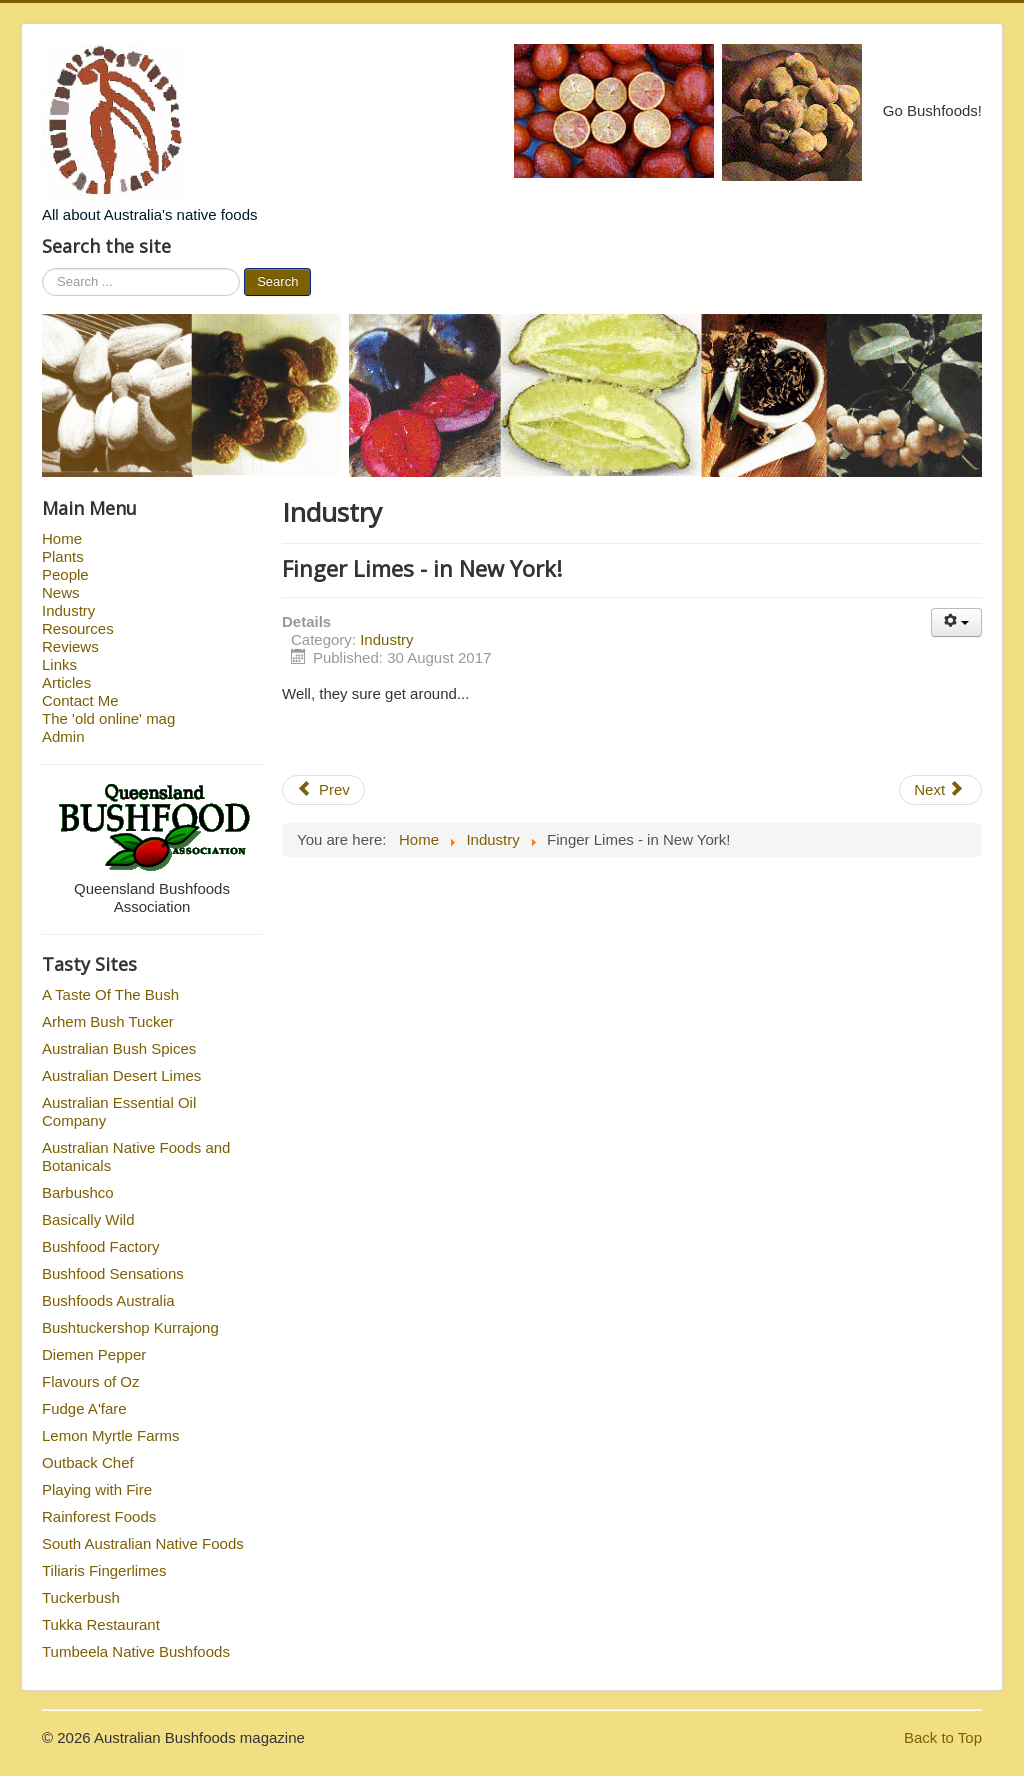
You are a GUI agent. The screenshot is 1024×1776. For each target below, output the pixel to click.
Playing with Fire (97, 1489)
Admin (63, 736)
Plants (63, 556)
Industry (68, 610)
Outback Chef (88, 1462)
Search (277, 281)
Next (938, 789)
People (65, 574)
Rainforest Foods (99, 1516)
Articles (66, 682)
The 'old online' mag (108, 718)
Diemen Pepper (94, 1354)
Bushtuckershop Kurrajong (130, 1327)
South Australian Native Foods (143, 1543)
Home (62, 538)
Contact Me (80, 700)
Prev (323, 789)
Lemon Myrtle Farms (111, 1435)
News (61, 592)
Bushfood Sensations (113, 1273)
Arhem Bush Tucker (108, 1021)
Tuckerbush (81, 1597)
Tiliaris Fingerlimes (104, 1570)
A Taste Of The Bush (110, 994)
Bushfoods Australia (108, 1300)
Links (59, 664)
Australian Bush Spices (119, 1048)
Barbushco (78, 1192)
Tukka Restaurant (101, 1624)
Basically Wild (88, 1219)
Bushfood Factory (101, 1246)
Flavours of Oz (91, 1381)
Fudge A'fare (84, 1408)
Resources (78, 628)
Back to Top (943, 1737)
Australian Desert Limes (121, 1075)
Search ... (42, 268)
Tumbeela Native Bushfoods (136, 1651)
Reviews (70, 646)
